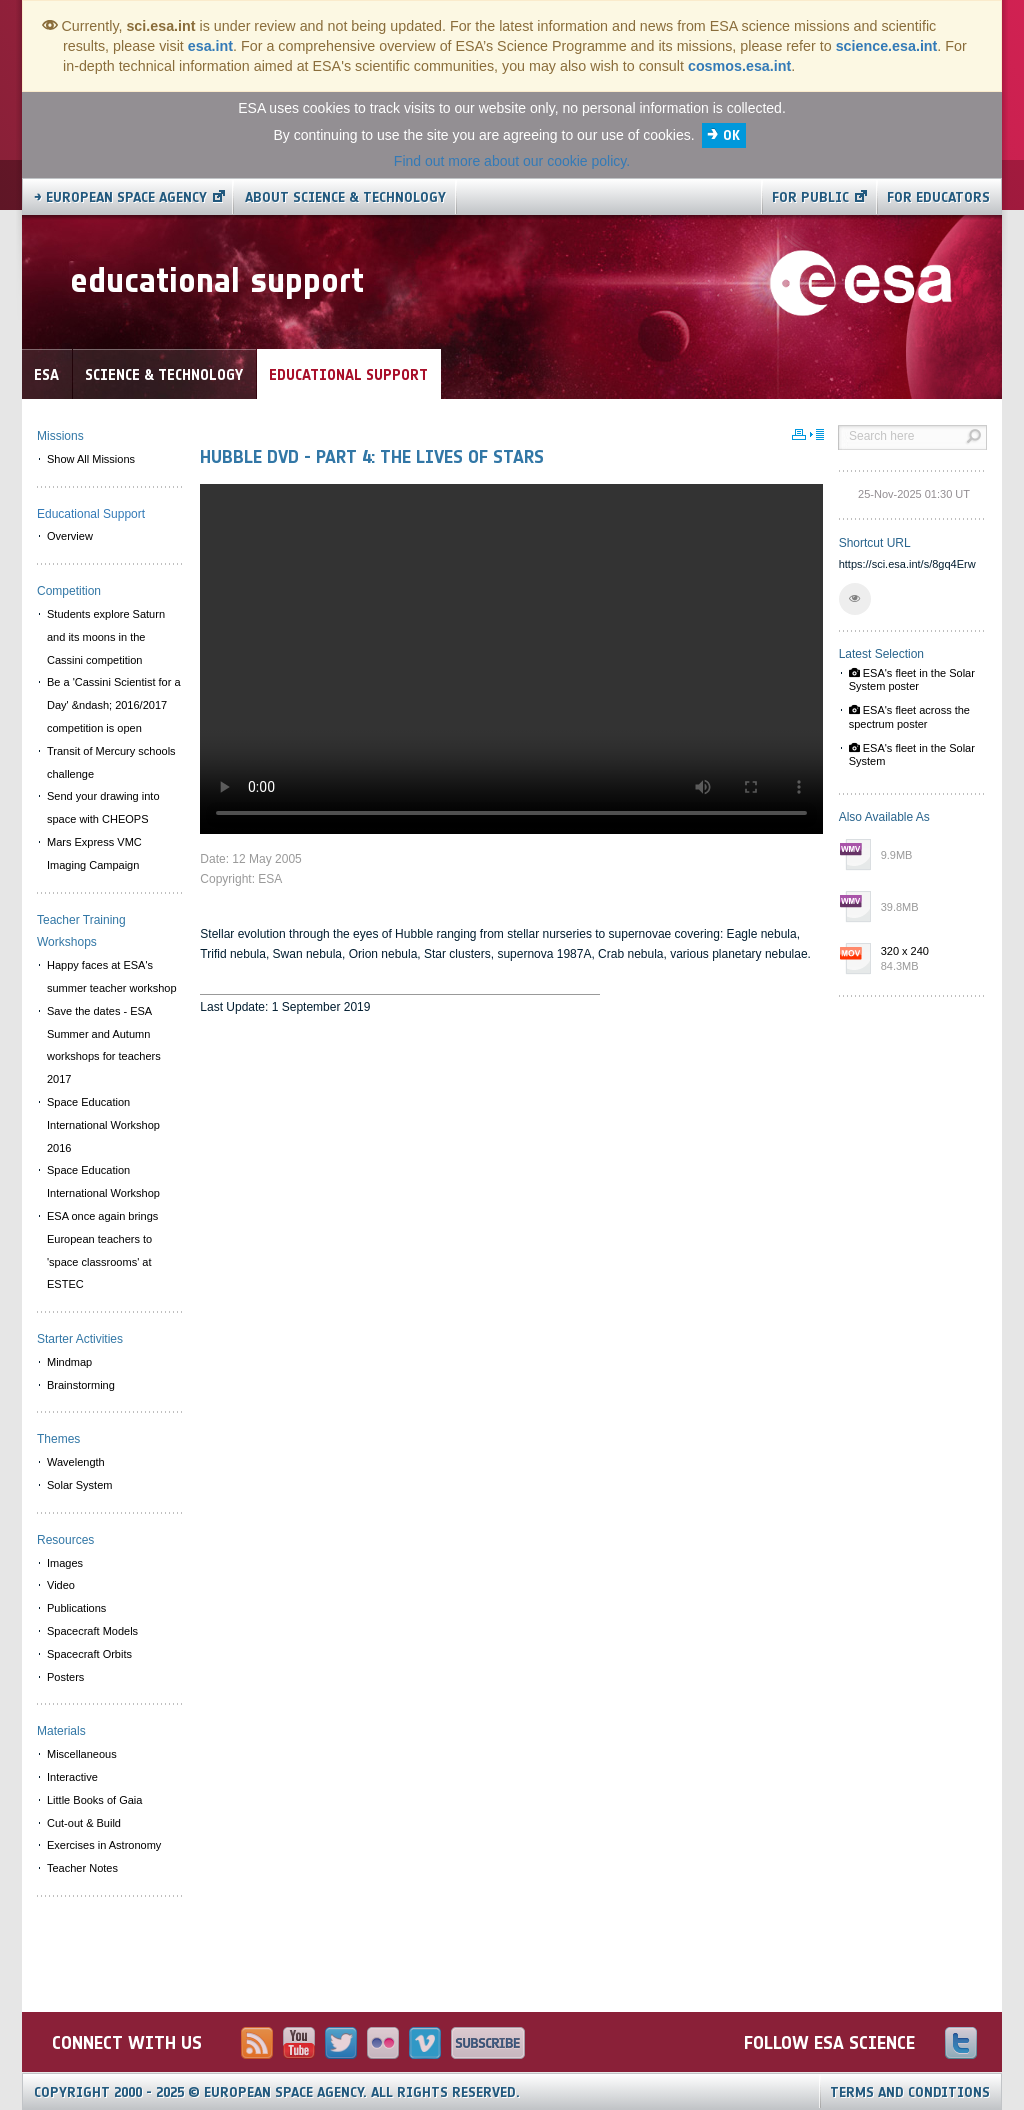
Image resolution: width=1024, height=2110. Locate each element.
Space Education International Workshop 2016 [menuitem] (103, 1125)
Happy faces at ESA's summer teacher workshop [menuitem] (112, 976)
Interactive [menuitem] (72, 1777)
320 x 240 (929, 960)
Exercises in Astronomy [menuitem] (104, 1845)
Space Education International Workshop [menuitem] (103, 1181)
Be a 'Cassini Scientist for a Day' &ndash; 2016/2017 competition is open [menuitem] (114, 705)
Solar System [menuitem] (79, 1485)
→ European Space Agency (120, 197)
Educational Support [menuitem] (91, 514)
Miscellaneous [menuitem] (82, 1754)
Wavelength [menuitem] (76, 1462)
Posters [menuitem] (65, 1677)
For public (810, 197)
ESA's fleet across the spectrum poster (909, 716)
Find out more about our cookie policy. (512, 161)
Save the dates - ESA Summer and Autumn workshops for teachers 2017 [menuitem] (104, 1045)
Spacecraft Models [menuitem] (92, 1631)
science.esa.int (887, 46)
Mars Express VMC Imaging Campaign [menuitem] (94, 853)
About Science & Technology (345, 197)
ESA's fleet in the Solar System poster (912, 679)
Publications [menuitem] (76, 1608)
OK (731, 135)
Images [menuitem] (65, 1563)
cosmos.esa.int (739, 66)
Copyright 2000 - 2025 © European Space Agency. (277, 2092)
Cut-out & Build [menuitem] (84, 1823)
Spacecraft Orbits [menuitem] (89, 1654)
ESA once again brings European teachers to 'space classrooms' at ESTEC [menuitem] (102, 1250)
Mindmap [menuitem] (69, 1362)
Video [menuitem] (61, 1585)
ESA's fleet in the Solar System (912, 754)
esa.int (210, 46)
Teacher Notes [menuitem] (82, 1868)
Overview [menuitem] (70, 536)
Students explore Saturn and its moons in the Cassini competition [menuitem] (106, 637)
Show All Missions (91, 459)
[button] (855, 599)
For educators (938, 197)
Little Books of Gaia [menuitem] (94, 1800)
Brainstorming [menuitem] (81, 1385)
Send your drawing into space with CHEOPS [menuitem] (103, 807)
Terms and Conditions (910, 2092)
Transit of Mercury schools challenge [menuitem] (111, 762)
